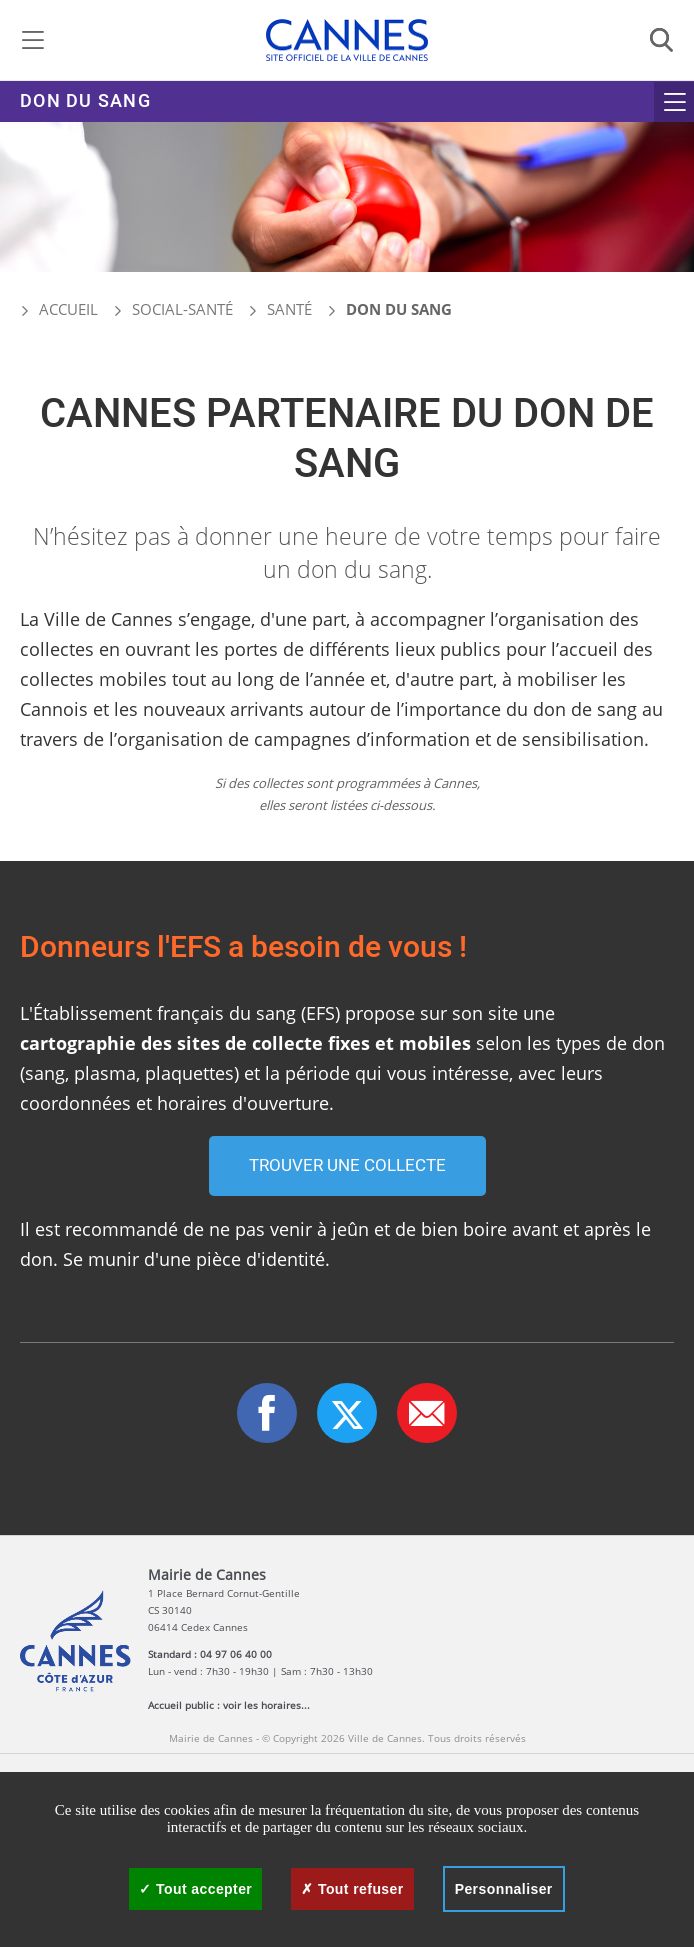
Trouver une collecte (347, 1165)
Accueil (59, 309)
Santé (289, 309)
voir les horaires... (266, 1705)
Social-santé (182, 309)
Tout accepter (195, 1889)
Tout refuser (352, 1889)
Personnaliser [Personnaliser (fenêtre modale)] (504, 1889)
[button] (427, 1413)
